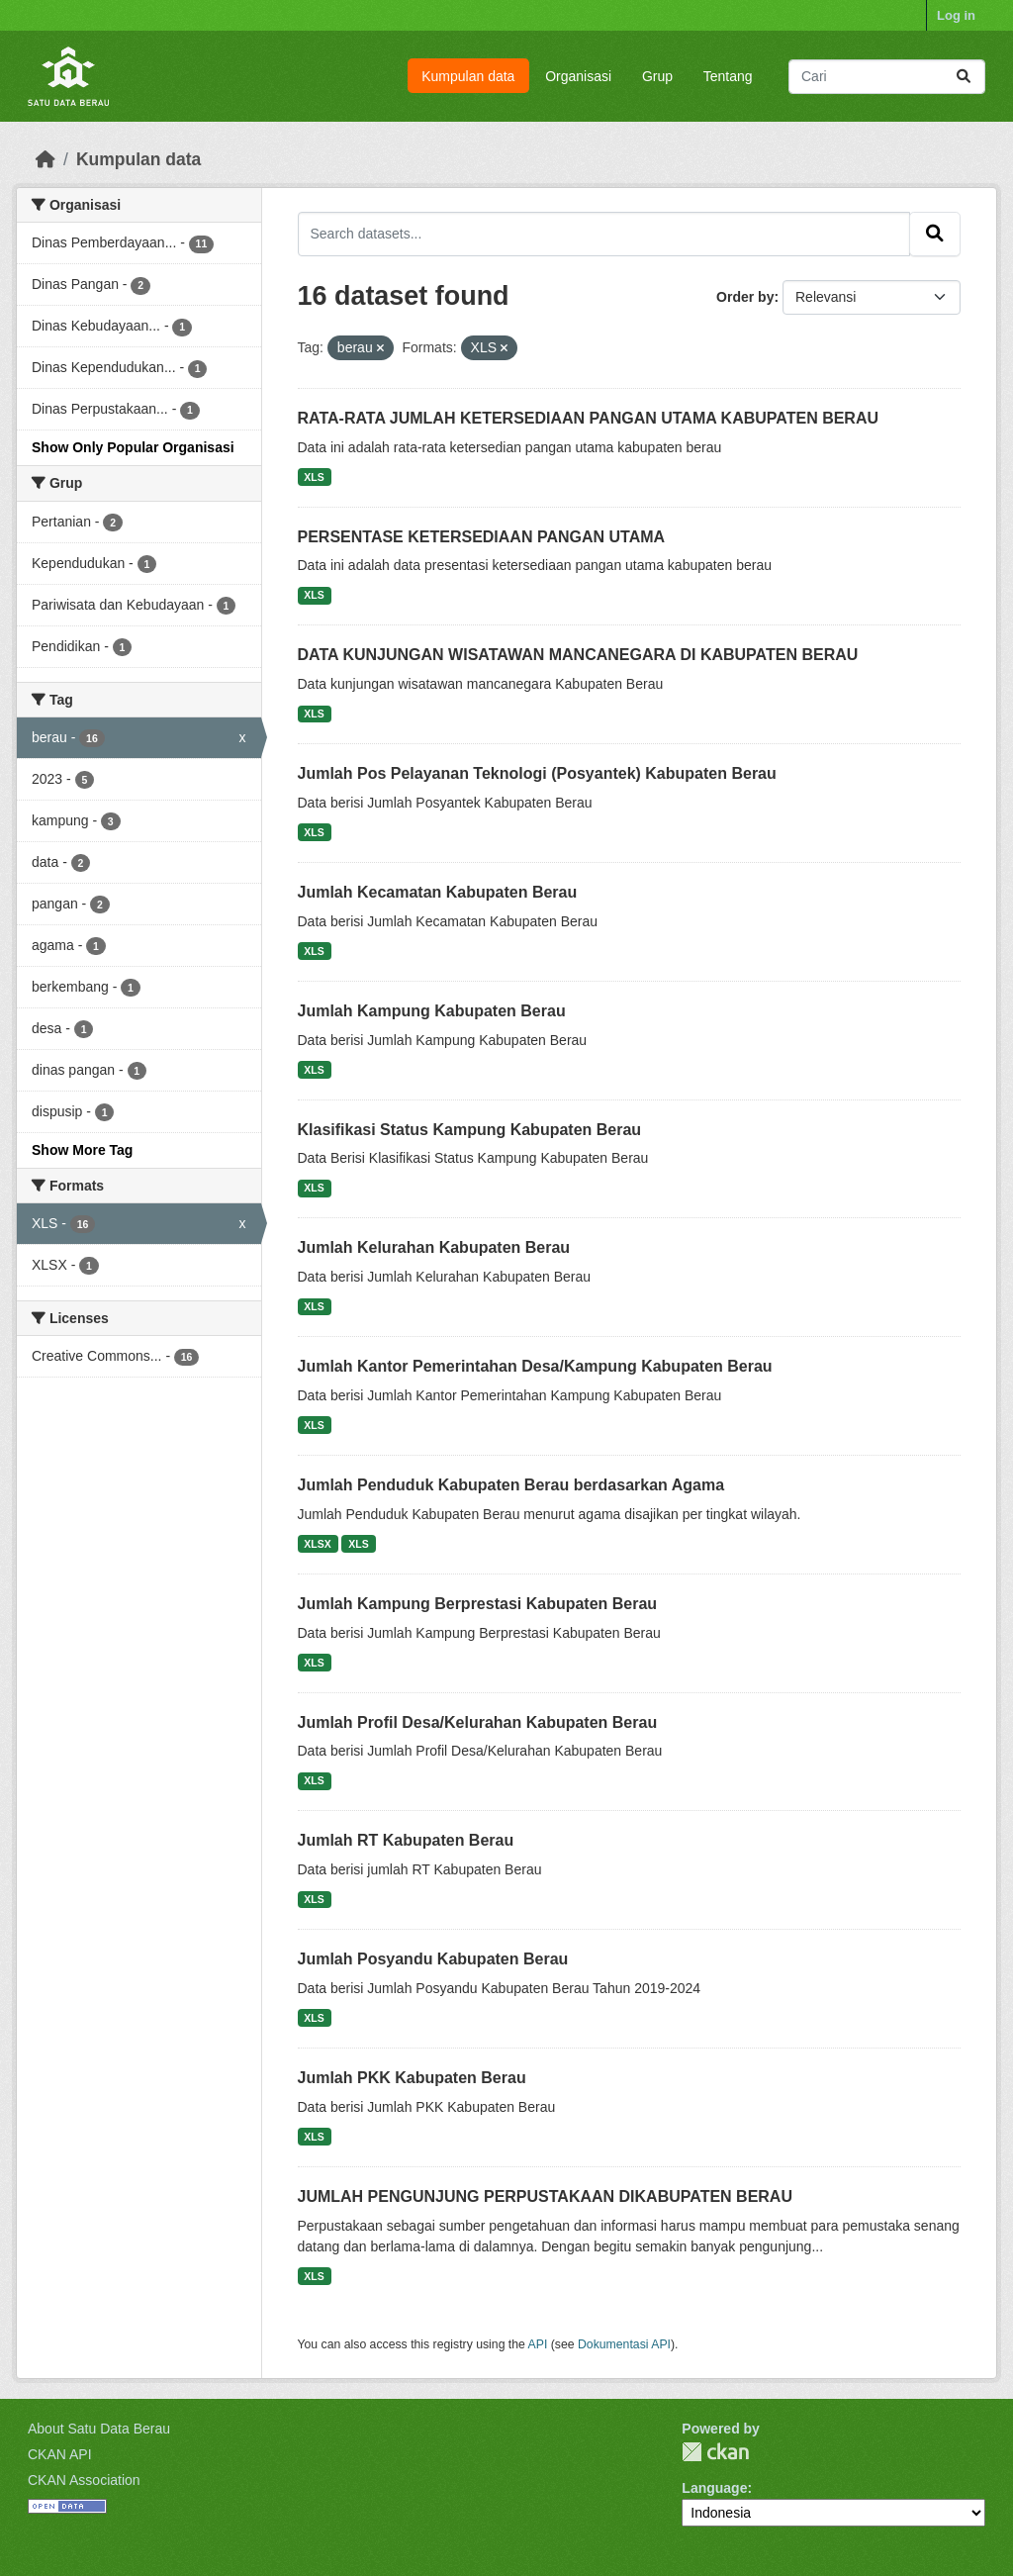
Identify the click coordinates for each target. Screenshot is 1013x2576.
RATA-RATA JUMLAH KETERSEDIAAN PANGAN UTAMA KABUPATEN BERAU (588, 418)
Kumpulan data (467, 76)
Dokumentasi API (624, 2344)
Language (714, 2488)
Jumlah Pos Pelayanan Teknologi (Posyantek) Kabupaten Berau (537, 773)
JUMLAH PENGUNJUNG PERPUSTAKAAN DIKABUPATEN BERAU (545, 2196)
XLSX (317, 1544)
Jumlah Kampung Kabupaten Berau (432, 1010)
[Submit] (963, 76)
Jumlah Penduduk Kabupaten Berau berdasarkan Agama (511, 1485)
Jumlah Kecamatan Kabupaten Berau (438, 892)
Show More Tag (82, 1150)
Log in (956, 15)
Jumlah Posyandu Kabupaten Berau (433, 1959)
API (538, 2344)
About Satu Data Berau (99, 2428)
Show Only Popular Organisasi (133, 447)
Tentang (728, 76)
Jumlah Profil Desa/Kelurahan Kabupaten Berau (478, 1722)
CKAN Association (84, 2480)
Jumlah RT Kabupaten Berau (406, 1840)
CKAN (715, 2451)
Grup (657, 76)
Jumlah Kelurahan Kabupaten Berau (434, 1247)
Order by (745, 297)
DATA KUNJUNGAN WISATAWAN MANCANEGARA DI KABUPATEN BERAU (578, 654)
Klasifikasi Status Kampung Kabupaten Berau (470, 1129)
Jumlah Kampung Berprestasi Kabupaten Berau (478, 1603)
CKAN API (60, 2454)
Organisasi (578, 76)
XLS (313, 477)
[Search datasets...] (886, 76)
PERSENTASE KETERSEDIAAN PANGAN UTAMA (482, 536)
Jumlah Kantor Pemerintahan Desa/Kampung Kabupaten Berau (535, 1366)
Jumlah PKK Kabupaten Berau (412, 2077)
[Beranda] (45, 159)
